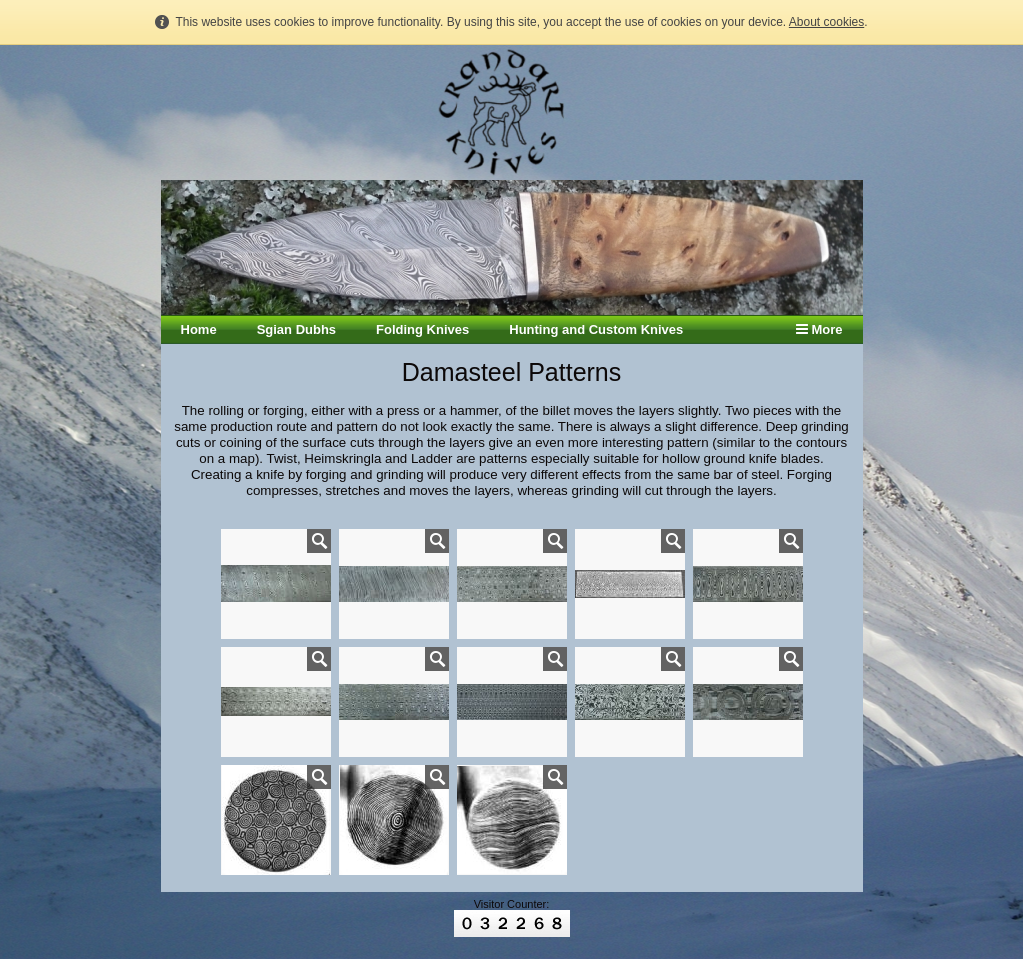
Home (199, 329)
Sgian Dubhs (296, 329)
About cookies (826, 22)
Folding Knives (422, 329)
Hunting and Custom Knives (596, 329)
